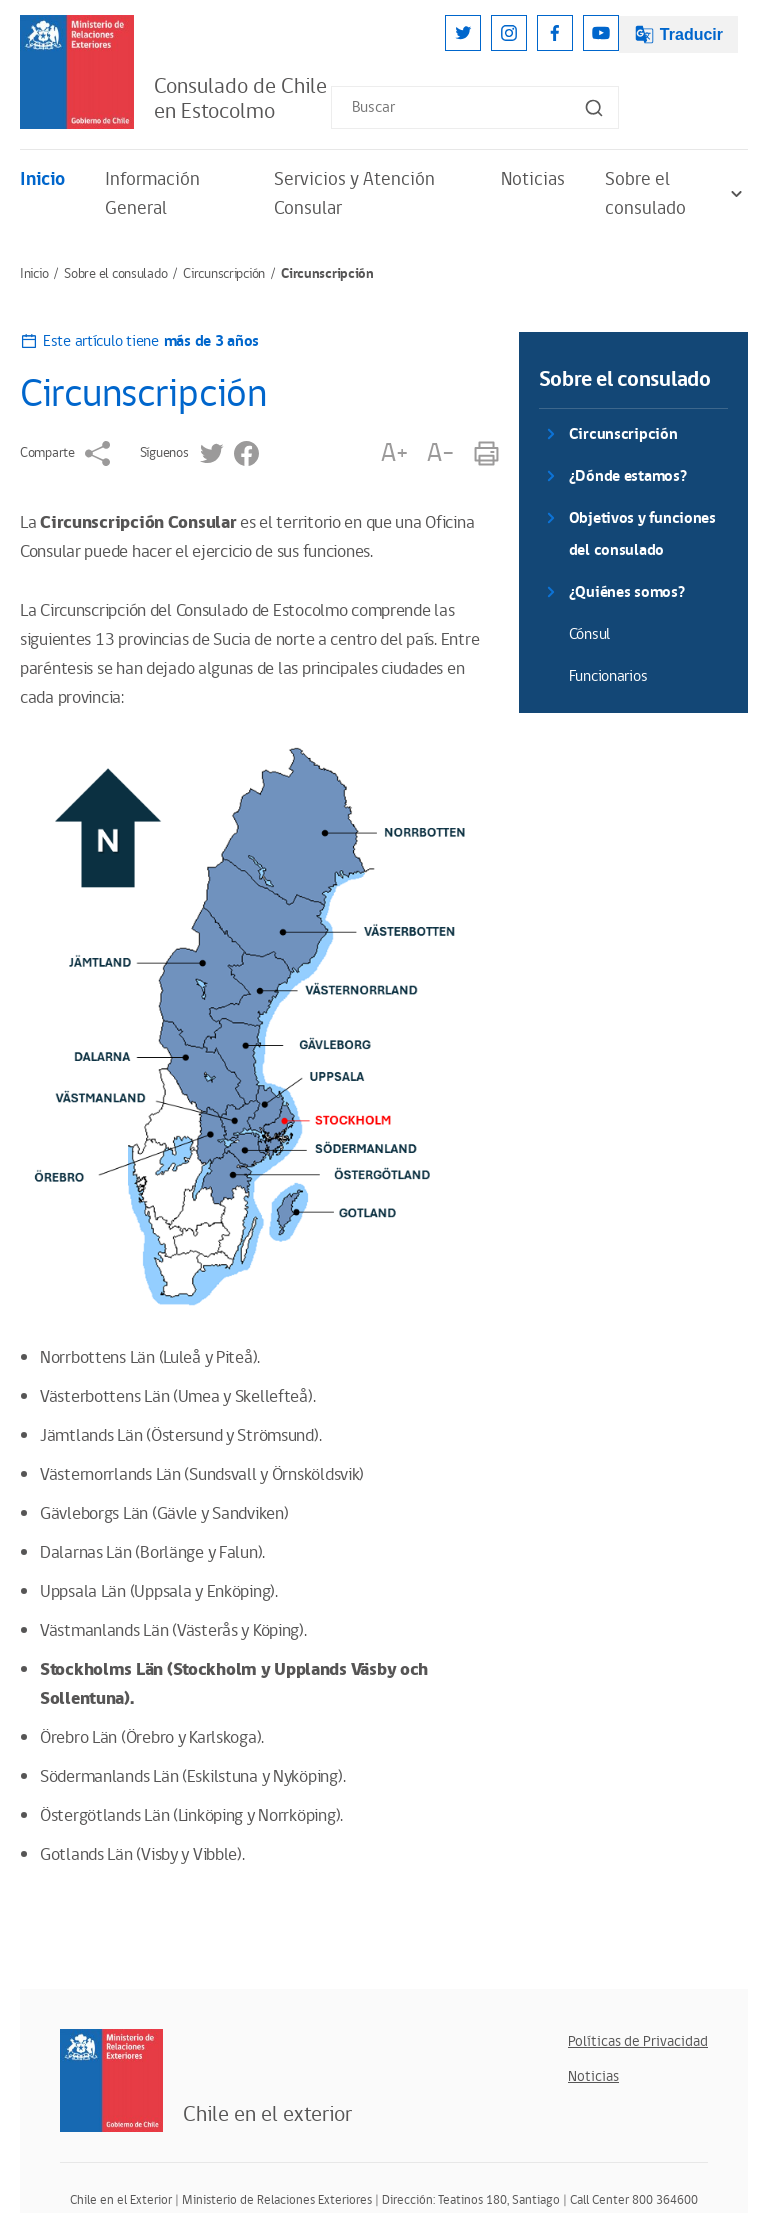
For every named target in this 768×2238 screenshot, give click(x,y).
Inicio (42, 179)
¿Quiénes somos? (627, 592)
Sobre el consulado (676, 194)
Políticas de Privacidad (638, 2041)
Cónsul (589, 634)
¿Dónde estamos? (628, 476)
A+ (394, 453)
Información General (152, 194)
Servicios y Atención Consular (354, 194)
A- (440, 453)
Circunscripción (224, 274)
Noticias (533, 179)
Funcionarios (608, 676)
